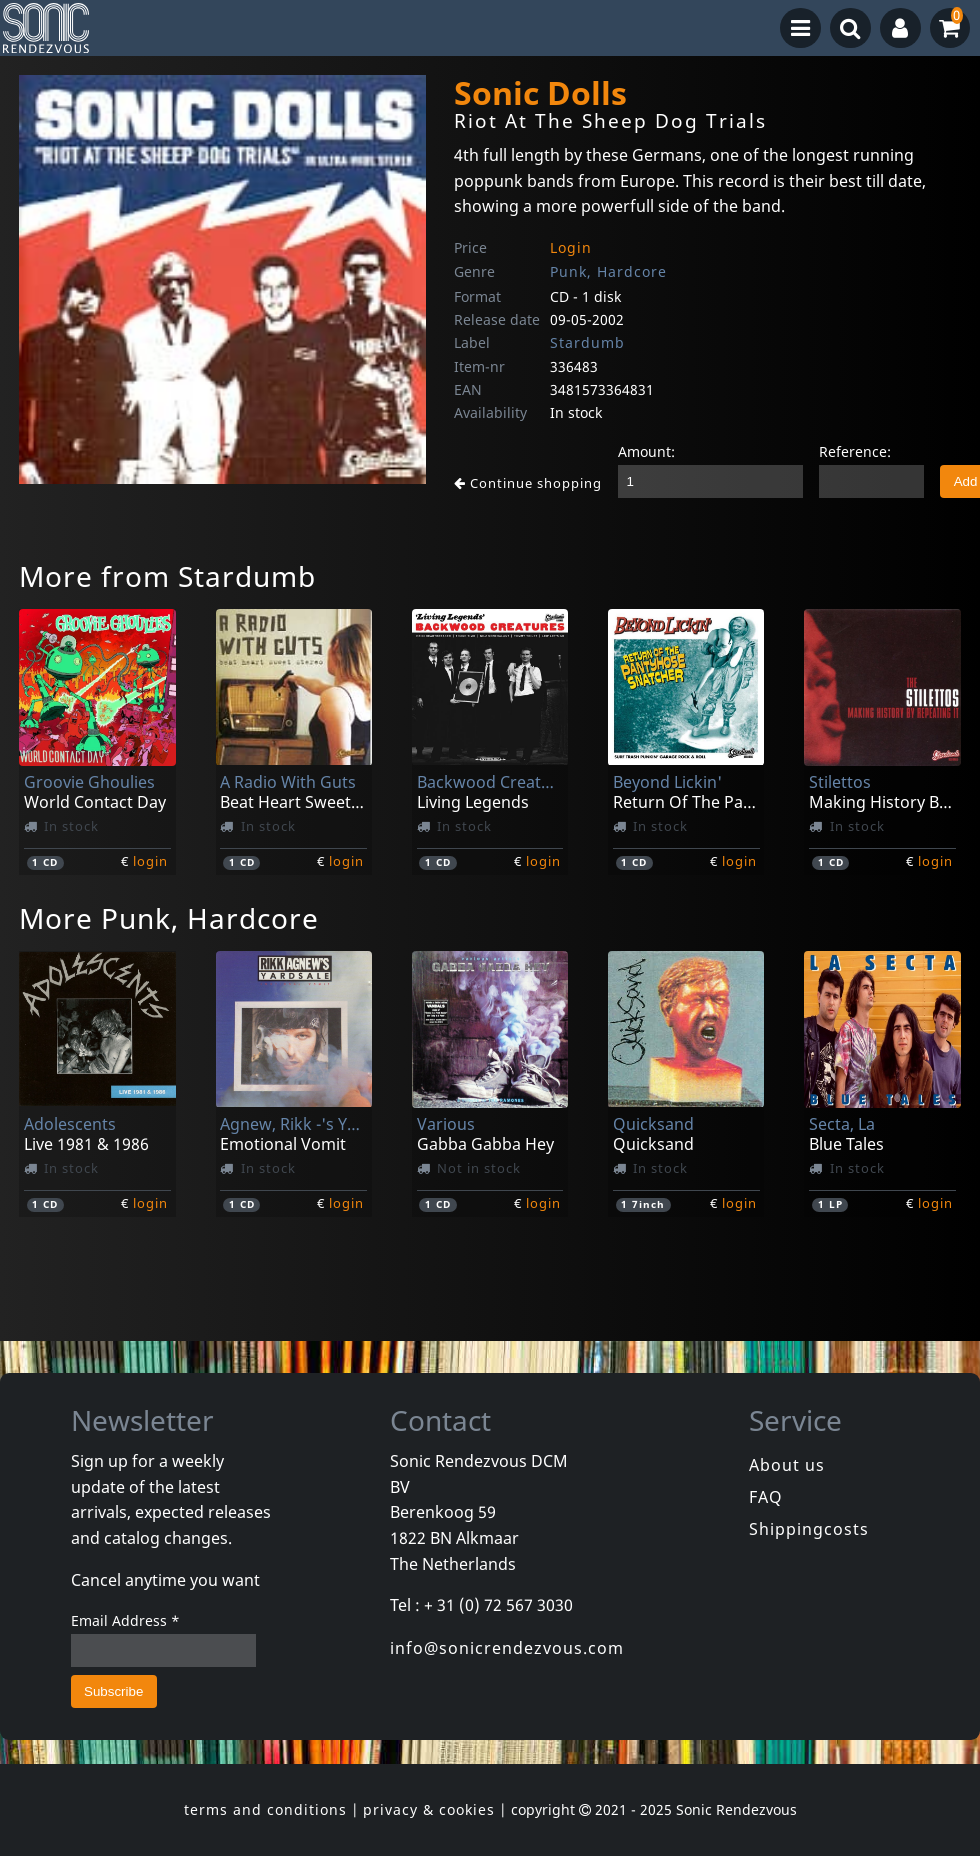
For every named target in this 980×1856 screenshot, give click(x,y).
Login (571, 247)
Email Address (125, 1620)
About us (787, 1465)
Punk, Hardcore (608, 271)
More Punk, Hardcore (169, 918)
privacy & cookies (429, 1809)
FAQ (766, 1497)
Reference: (855, 451)
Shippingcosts (809, 1529)
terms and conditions (265, 1809)
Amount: (646, 451)
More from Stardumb (167, 576)
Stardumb (587, 342)
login (150, 861)
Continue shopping (528, 483)
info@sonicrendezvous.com (507, 1648)
